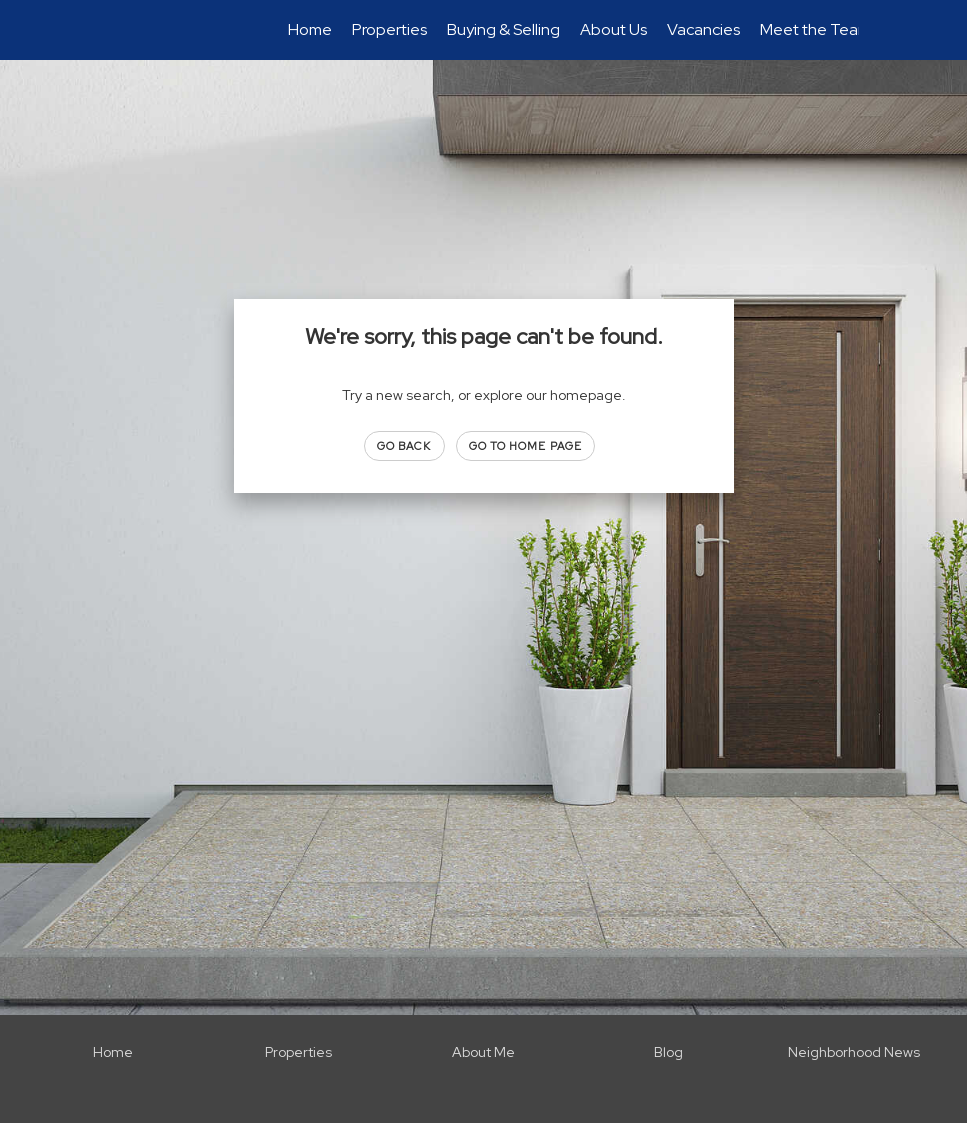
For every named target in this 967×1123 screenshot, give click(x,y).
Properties (389, 29)
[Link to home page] (119, 30)
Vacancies (703, 29)
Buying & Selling (503, 29)
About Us (613, 29)
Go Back (404, 446)
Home (310, 29)
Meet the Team (815, 29)
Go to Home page (526, 446)
